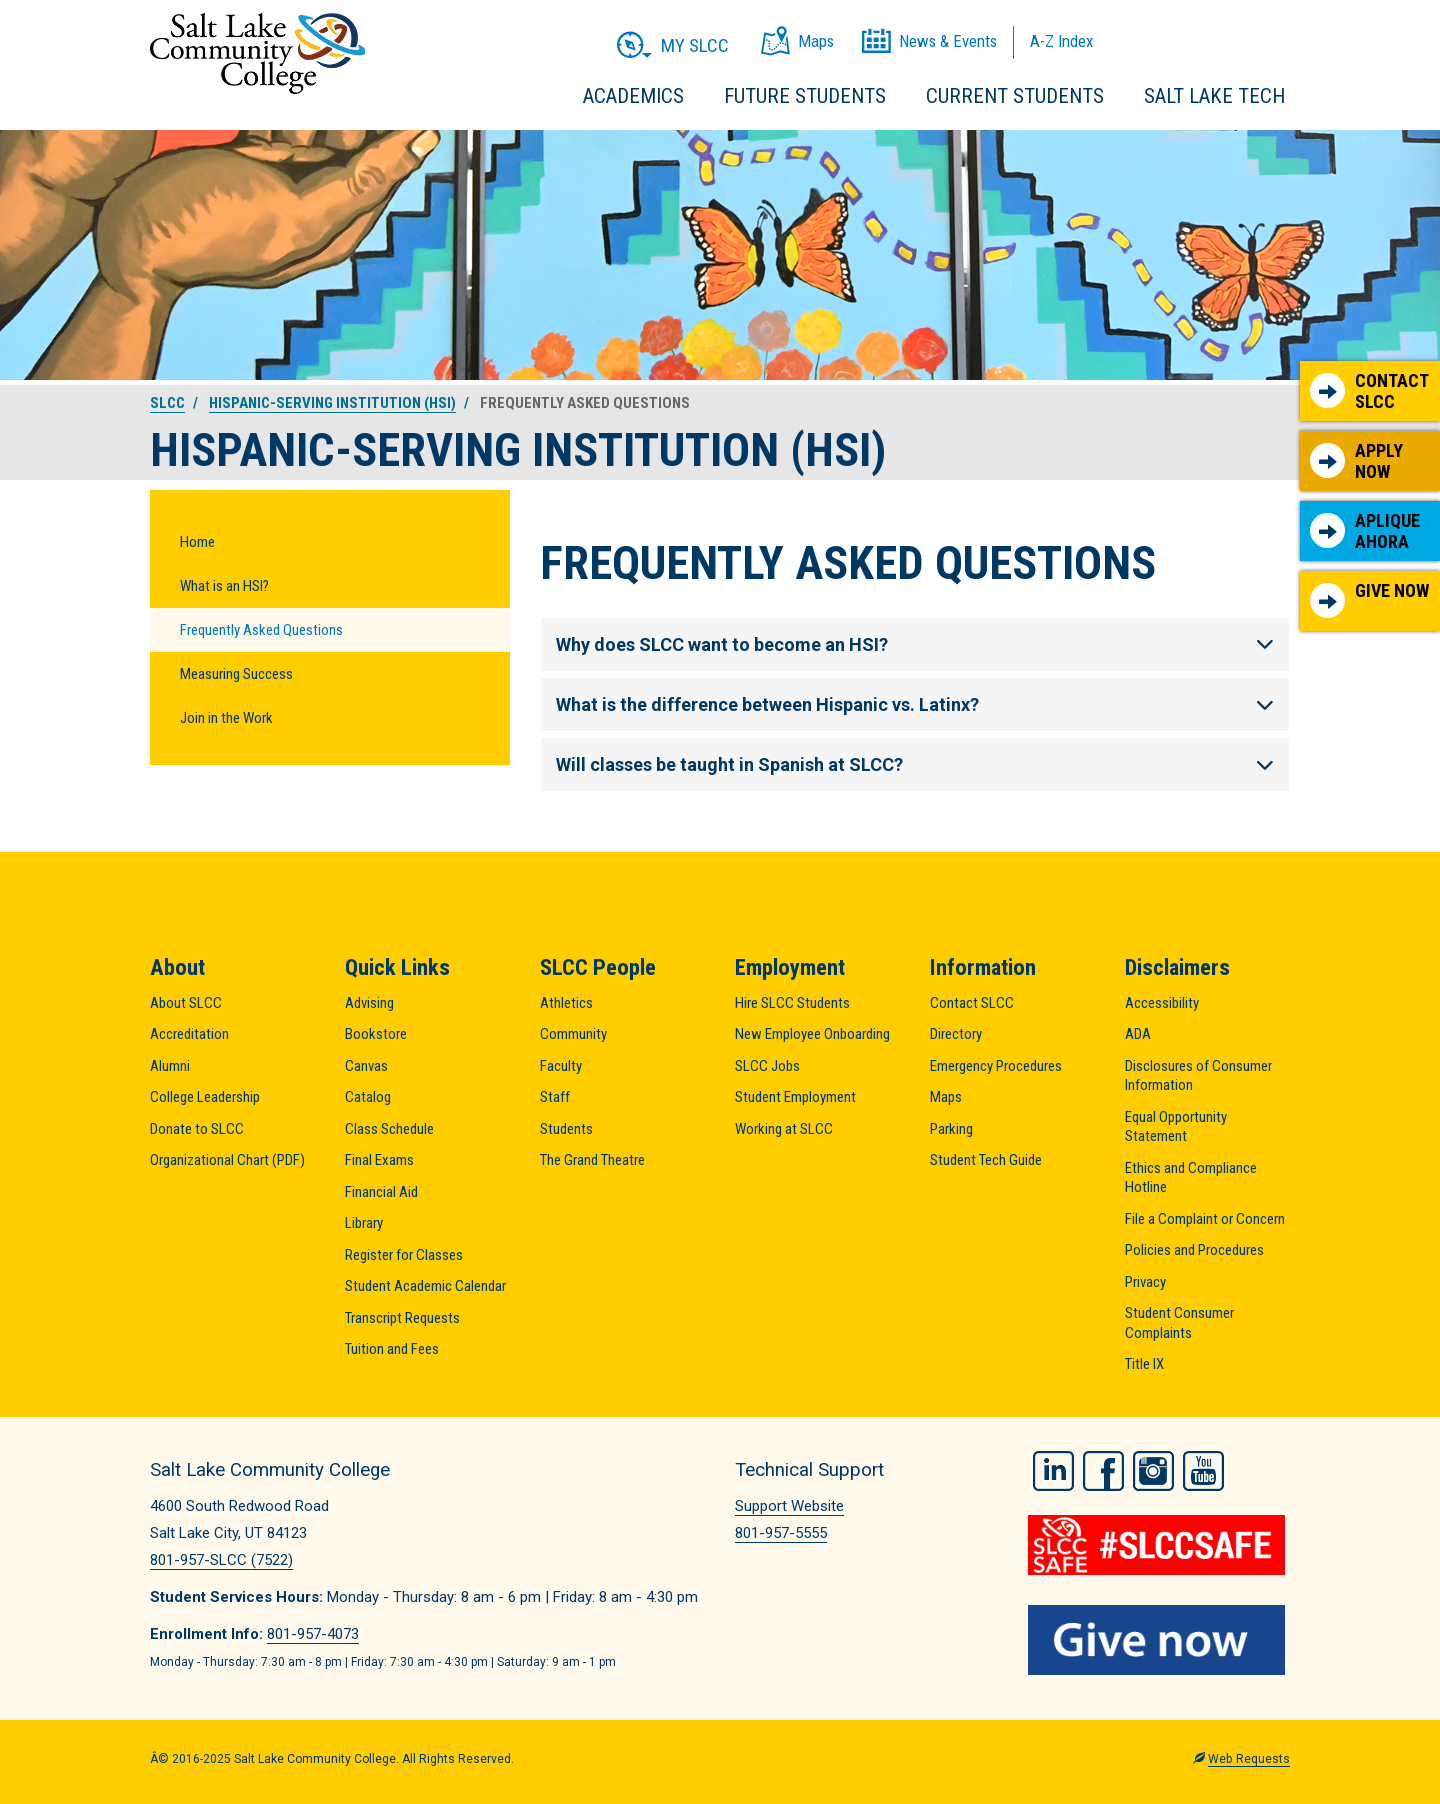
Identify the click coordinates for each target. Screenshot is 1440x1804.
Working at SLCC (784, 1129)
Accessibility (1162, 1003)
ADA (1138, 1034)
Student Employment (795, 1097)
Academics (633, 96)
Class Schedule (389, 1129)
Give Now (1369, 599)
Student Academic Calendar (425, 1286)
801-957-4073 (313, 1634)
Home (197, 542)
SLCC (167, 403)
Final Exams (379, 1160)
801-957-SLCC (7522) (221, 1560)
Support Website (789, 1506)
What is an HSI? (224, 586)
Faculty (561, 1066)
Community (573, 1034)
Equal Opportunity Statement (1176, 1127)
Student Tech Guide (986, 1160)
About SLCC (186, 1003)
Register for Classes (404, 1255)
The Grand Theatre (592, 1160)
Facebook (1103, 1467)
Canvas (366, 1066)
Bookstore (376, 1034)
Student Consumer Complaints (1179, 1323)
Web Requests (1249, 1755)
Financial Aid (381, 1192)
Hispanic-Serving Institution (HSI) (332, 403)
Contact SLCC (1369, 391)
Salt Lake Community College (257, 53)
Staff (555, 1097)
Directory (956, 1034)
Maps (946, 1097)
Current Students (1015, 96)
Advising (369, 1003)
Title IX (1144, 1364)
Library (364, 1223)
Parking (951, 1129)
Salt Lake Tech (1214, 96)
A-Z (1061, 41)
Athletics (566, 1003)
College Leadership (205, 1097)
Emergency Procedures (996, 1066)
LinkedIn (1053, 1467)
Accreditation (189, 1034)
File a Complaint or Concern (1205, 1219)
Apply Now (1356, 461)
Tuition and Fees (392, 1349)
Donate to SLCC (197, 1129)
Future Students (805, 96)
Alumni (170, 1066)
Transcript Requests (402, 1318)
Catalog (368, 1097)
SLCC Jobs (767, 1066)
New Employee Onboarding (812, 1034)
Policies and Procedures (1194, 1250)
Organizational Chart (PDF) (227, 1160)
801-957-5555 (781, 1533)
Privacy (1145, 1282)
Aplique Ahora (1365, 531)
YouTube (1203, 1467)
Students (566, 1129)
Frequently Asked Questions (261, 630)
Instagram (1153, 1467)
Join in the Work (226, 718)
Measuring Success (236, 674)
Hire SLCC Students (792, 1003)
